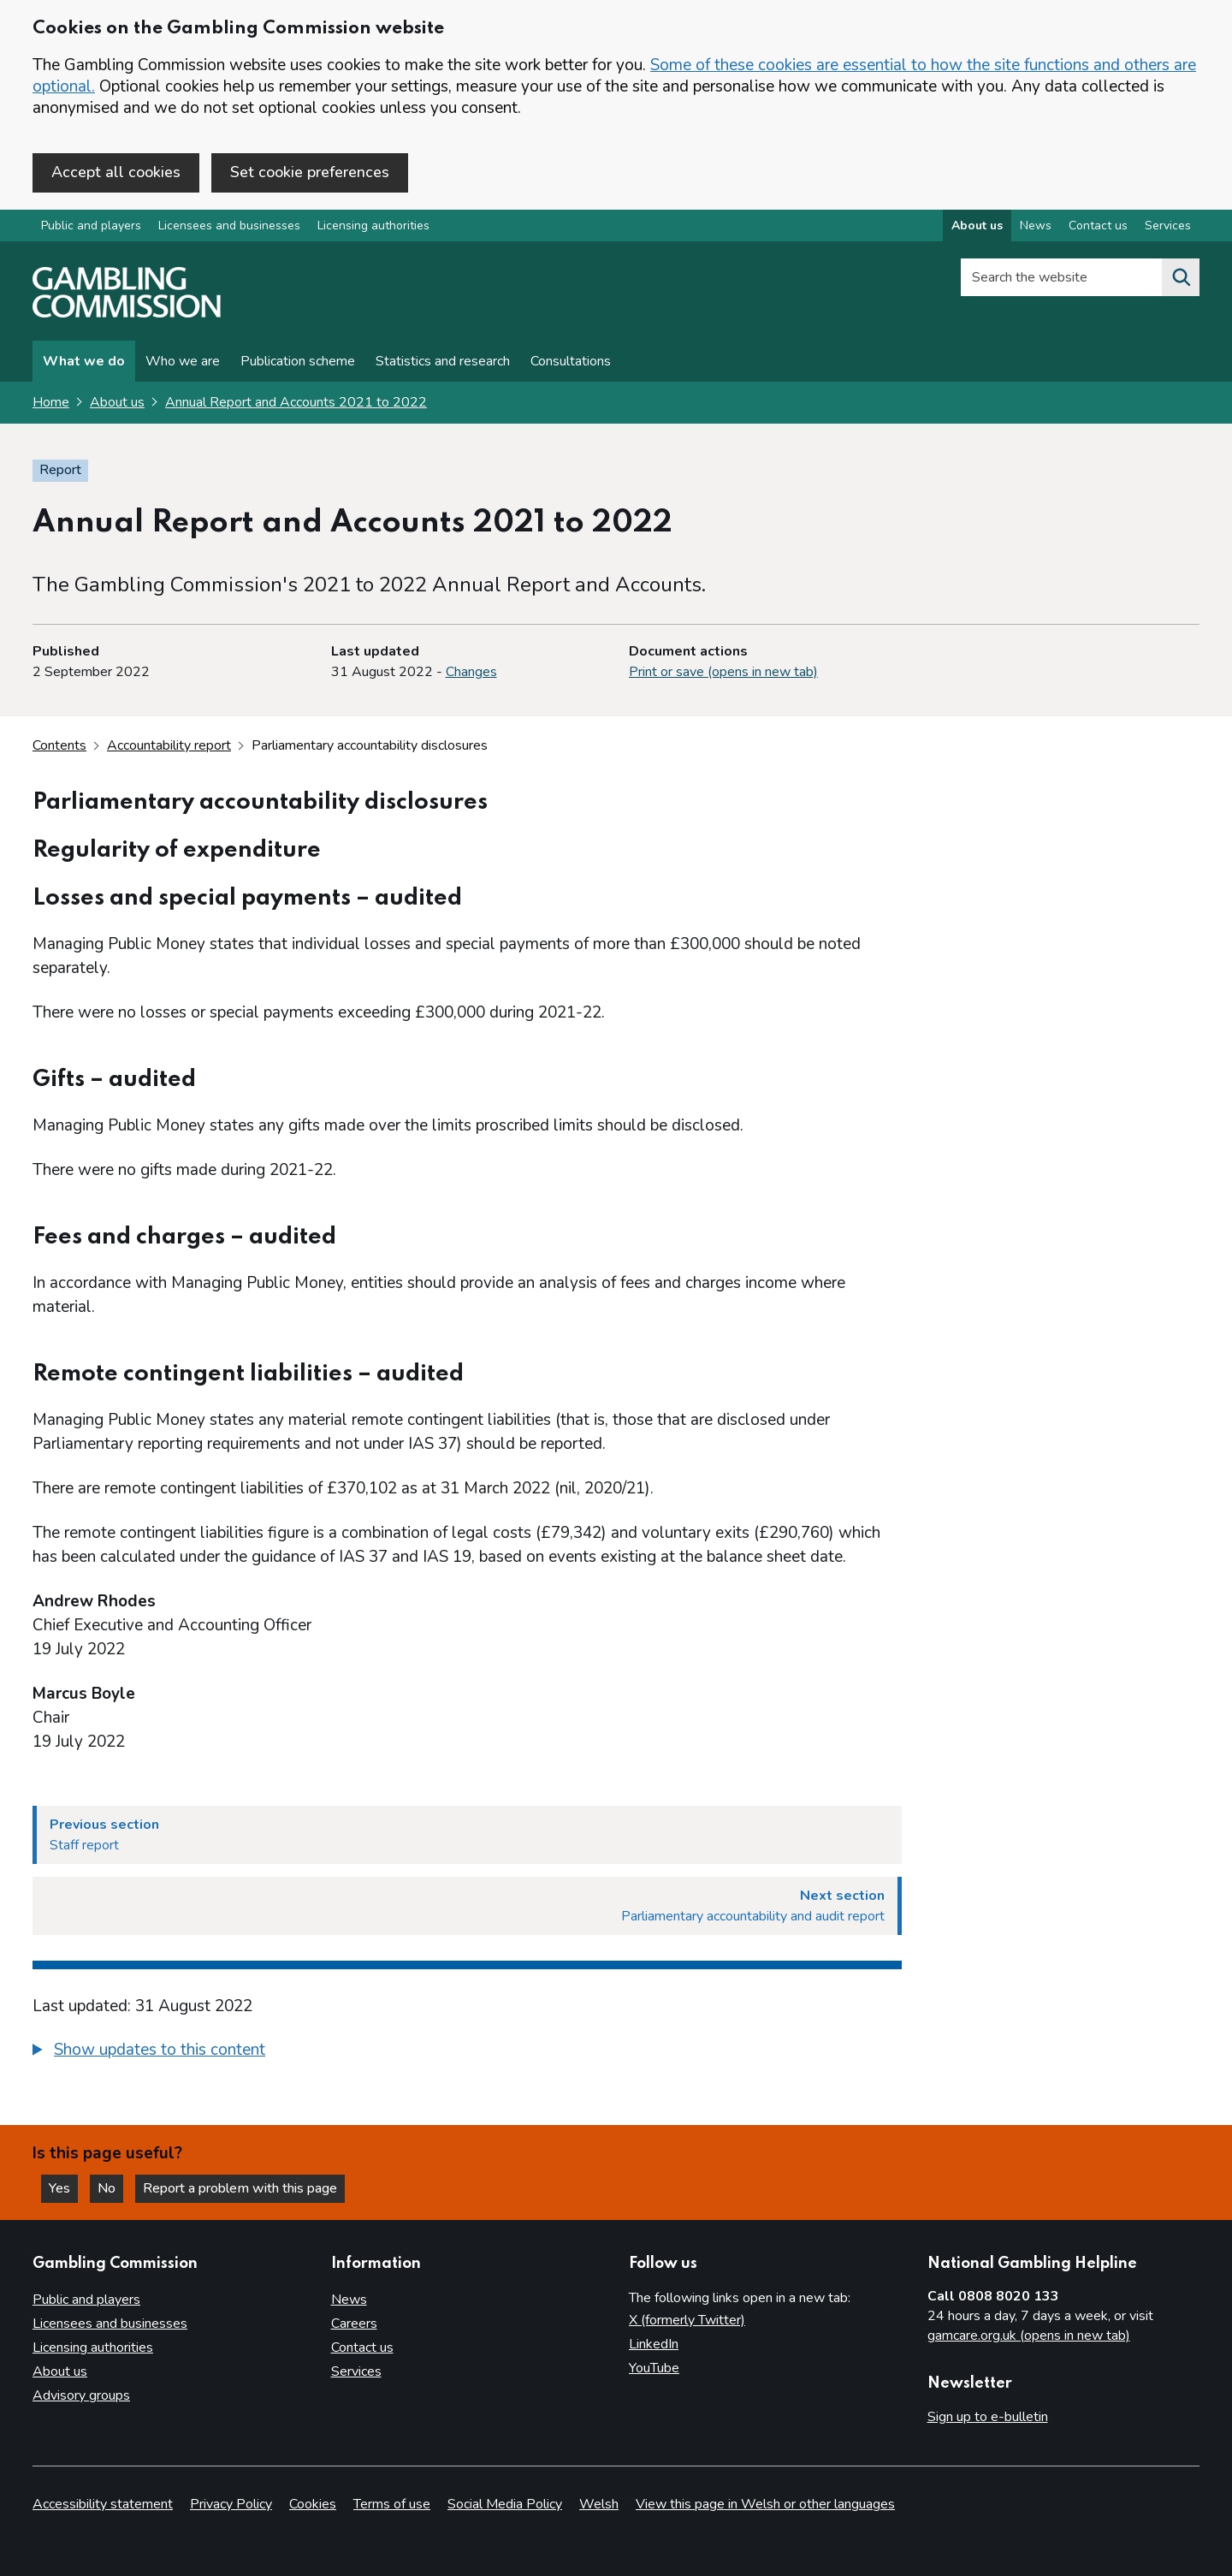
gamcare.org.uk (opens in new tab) (1028, 2335)
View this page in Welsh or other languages (765, 2504)
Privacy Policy (231, 2504)
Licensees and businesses (229, 225)
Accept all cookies (116, 172)
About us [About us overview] (977, 225)
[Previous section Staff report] (467, 1835)
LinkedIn (653, 2344)
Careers (354, 2323)
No (110, 2188)
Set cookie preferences (309, 172)
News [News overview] (1035, 225)
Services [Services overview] (1168, 225)
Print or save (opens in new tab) (723, 671)
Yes (63, 2188)
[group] (467, 2052)
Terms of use (391, 2504)
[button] (149, 2050)
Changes (471, 671)
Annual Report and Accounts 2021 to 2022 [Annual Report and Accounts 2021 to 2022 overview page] (296, 402)
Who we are (182, 361)
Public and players (91, 225)
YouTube (654, 2368)
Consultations (570, 361)
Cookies (312, 2504)
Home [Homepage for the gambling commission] (51, 402)
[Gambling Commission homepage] (127, 313)
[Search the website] (1180, 277)
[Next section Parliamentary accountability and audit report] (467, 1906)
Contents (59, 745)
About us (117, 402)
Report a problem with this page (240, 2188)
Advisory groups (81, 2395)
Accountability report (169, 745)
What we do (84, 361)
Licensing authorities (373, 225)
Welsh (599, 2504)
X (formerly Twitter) (687, 2320)
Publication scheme (297, 361)
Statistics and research (443, 361)
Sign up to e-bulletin (987, 2416)
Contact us (362, 2347)
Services (356, 2371)
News (349, 2299)
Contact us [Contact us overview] (1098, 225)
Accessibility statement (103, 2504)
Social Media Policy (504, 2504)
